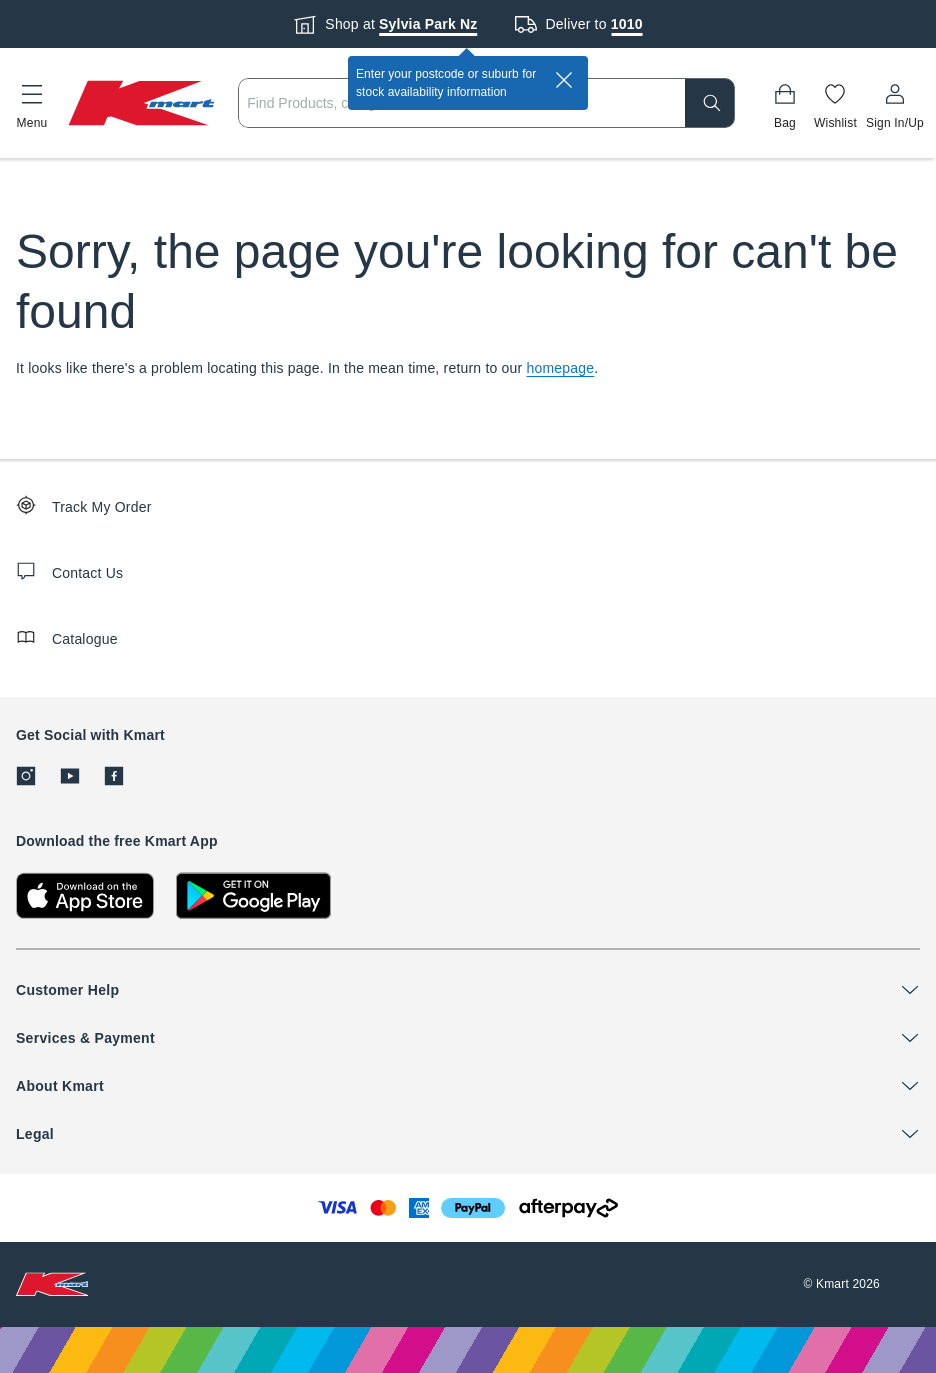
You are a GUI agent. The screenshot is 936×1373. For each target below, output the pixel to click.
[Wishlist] (835, 103)
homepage (561, 368)
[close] (564, 80)
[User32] (895, 103)
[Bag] (785, 103)
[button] (32, 103)
